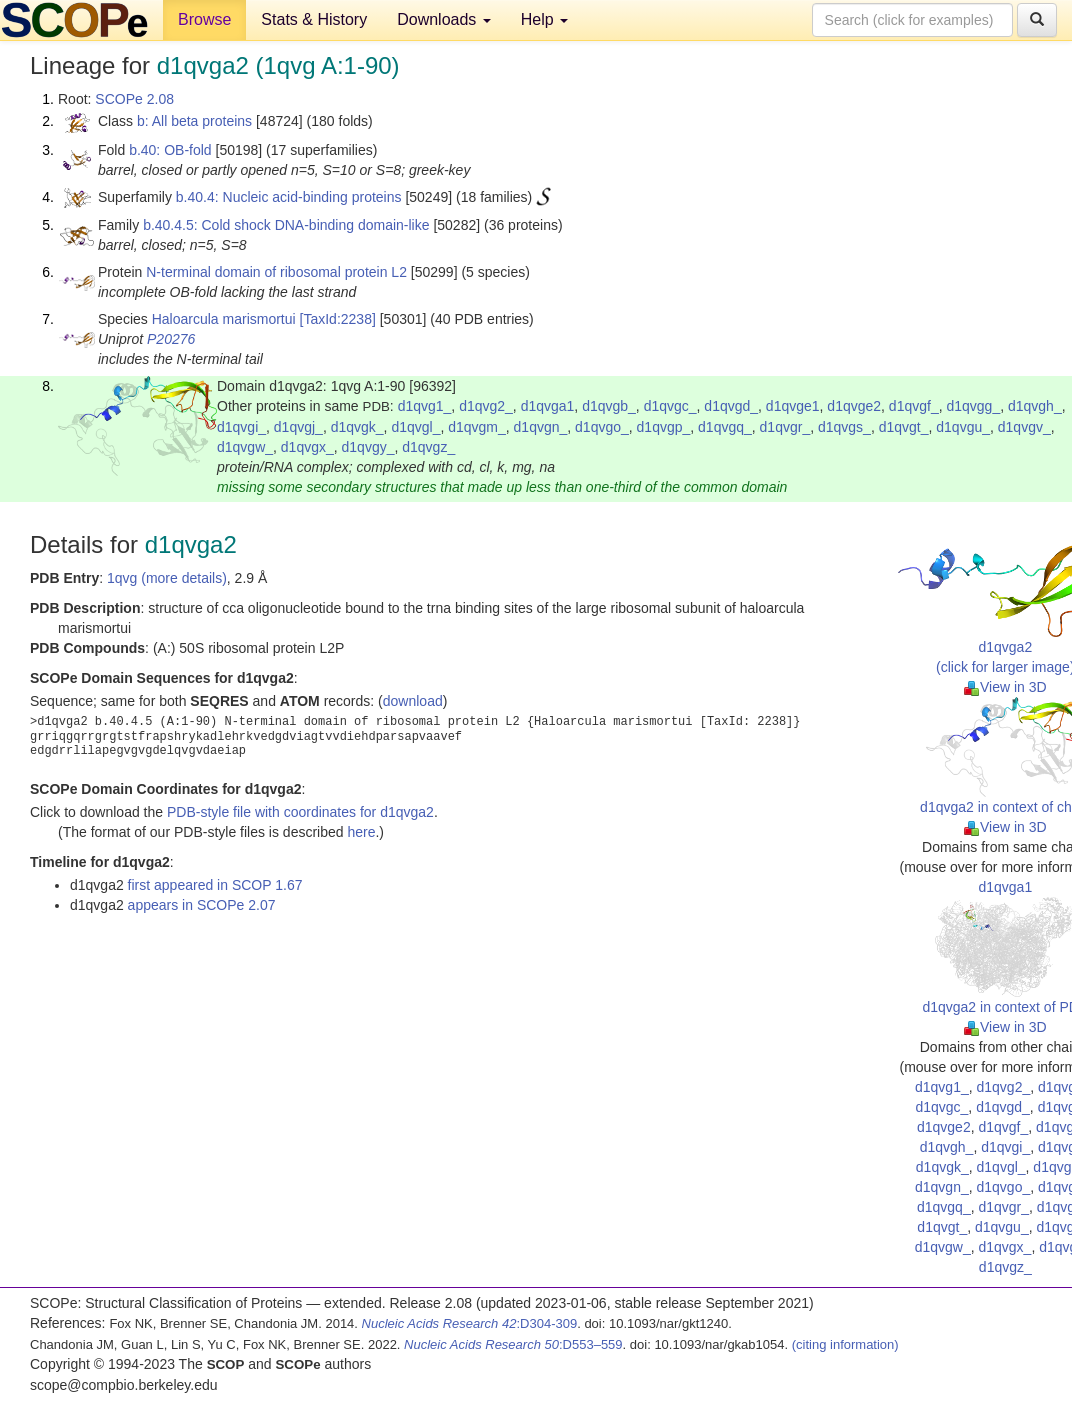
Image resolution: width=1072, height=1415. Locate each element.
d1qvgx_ (307, 447)
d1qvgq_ (725, 427)
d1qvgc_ (670, 406)
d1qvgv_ (1024, 427)
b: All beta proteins (194, 121)
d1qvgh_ (1035, 406)
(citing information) (845, 1344)
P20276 (171, 339)
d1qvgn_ (541, 427)
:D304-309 (470, 1323)
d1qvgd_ (731, 406)
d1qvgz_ (428, 447)
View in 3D (1005, 687)
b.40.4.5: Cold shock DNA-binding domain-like (286, 225)
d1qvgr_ (785, 427)
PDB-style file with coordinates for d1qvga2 (300, 812)
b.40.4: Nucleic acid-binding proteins (289, 197)
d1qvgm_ (477, 427)
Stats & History (314, 19)
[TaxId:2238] (338, 319)
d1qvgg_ (973, 406)
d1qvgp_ (664, 427)
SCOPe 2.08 (134, 99)
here (361, 832)
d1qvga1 (548, 406)
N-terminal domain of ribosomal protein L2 (276, 272)
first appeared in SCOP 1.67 (215, 885)
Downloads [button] (444, 19)
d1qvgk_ (357, 427)
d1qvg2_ (486, 406)
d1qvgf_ (914, 406)
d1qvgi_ (241, 427)
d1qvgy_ (368, 447)
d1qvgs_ (844, 427)
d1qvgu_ (963, 427)
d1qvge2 (854, 406)
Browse (204, 19)
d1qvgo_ (602, 427)
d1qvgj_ (298, 427)
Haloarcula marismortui (224, 319)
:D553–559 (513, 1344)
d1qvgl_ (415, 427)
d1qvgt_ (904, 427)
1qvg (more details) (167, 578)
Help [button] (544, 19)
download (413, 701)
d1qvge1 (793, 406)
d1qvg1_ (425, 406)
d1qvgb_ (609, 406)
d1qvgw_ (245, 447)
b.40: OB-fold (170, 150)
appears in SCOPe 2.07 (202, 905)
